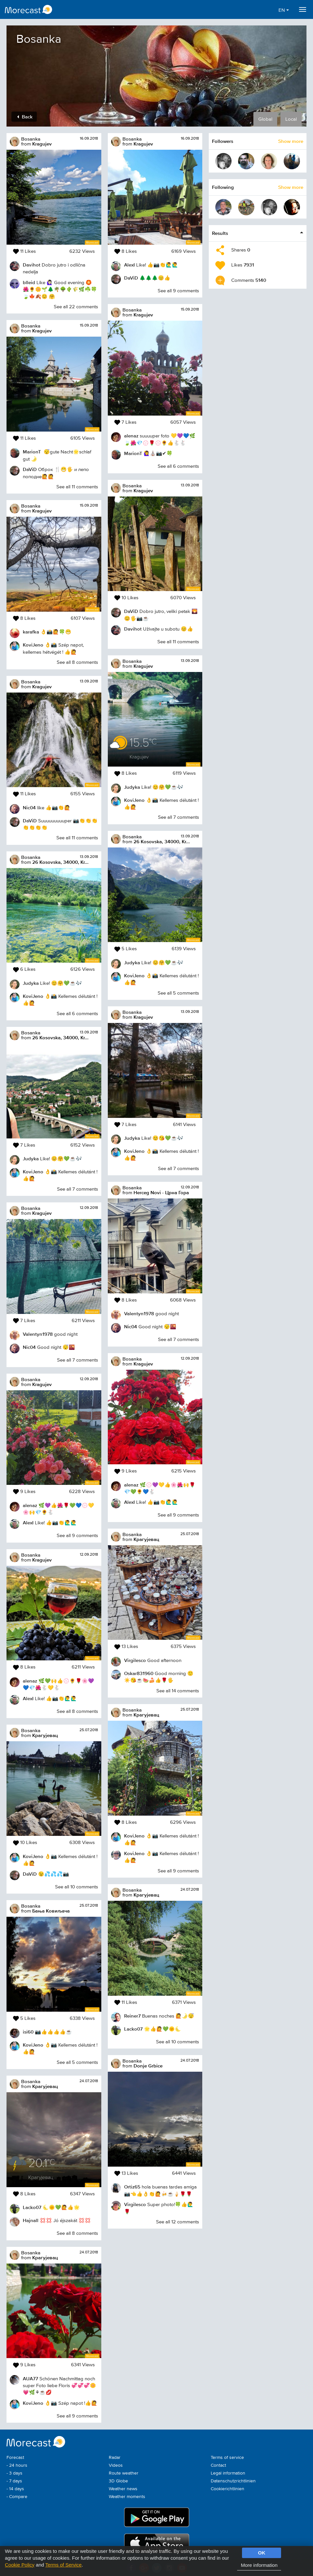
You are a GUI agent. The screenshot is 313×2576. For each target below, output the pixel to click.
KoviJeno (33, 645)
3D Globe (118, 2481)
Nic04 (29, 807)
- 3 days (14, 2473)
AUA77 (30, 2378)
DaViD (30, 469)
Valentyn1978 (38, 1334)
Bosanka (30, 139)
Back (25, 116)
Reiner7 (132, 2016)
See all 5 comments (77, 2062)
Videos (116, 2465)
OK (261, 2552)
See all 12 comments (177, 2221)
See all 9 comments (77, 1535)
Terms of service (227, 2457)
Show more (290, 141)
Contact (218, 2465)
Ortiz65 (132, 2186)
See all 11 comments (77, 486)
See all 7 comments (77, 1189)
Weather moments (127, 2496)
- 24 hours (17, 2465)
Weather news (123, 2489)
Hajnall (30, 2220)
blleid (29, 282)
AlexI (28, 1522)
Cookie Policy (20, 2565)
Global (265, 119)
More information (259, 2565)
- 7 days (14, 2481)
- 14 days (15, 2489)
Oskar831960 (138, 1673)
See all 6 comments (77, 1013)
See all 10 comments (76, 1886)
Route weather (123, 2473)
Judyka (31, 983)
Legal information (228, 2473)
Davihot (31, 264)
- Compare (17, 2496)
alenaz (30, 1505)
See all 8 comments (77, 662)
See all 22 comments (76, 306)
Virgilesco (135, 1660)
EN (283, 10)
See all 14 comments (177, 1690)
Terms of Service (63, 2565)
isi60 (28, 2032)
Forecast (15, 2457)
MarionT (32, 451)
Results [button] (220, 233)
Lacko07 (32, 2207)
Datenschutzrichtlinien (233, 2481)
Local (291, 119)
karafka (31, 631)
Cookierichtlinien (227, 2489)
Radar (115, 2457)
